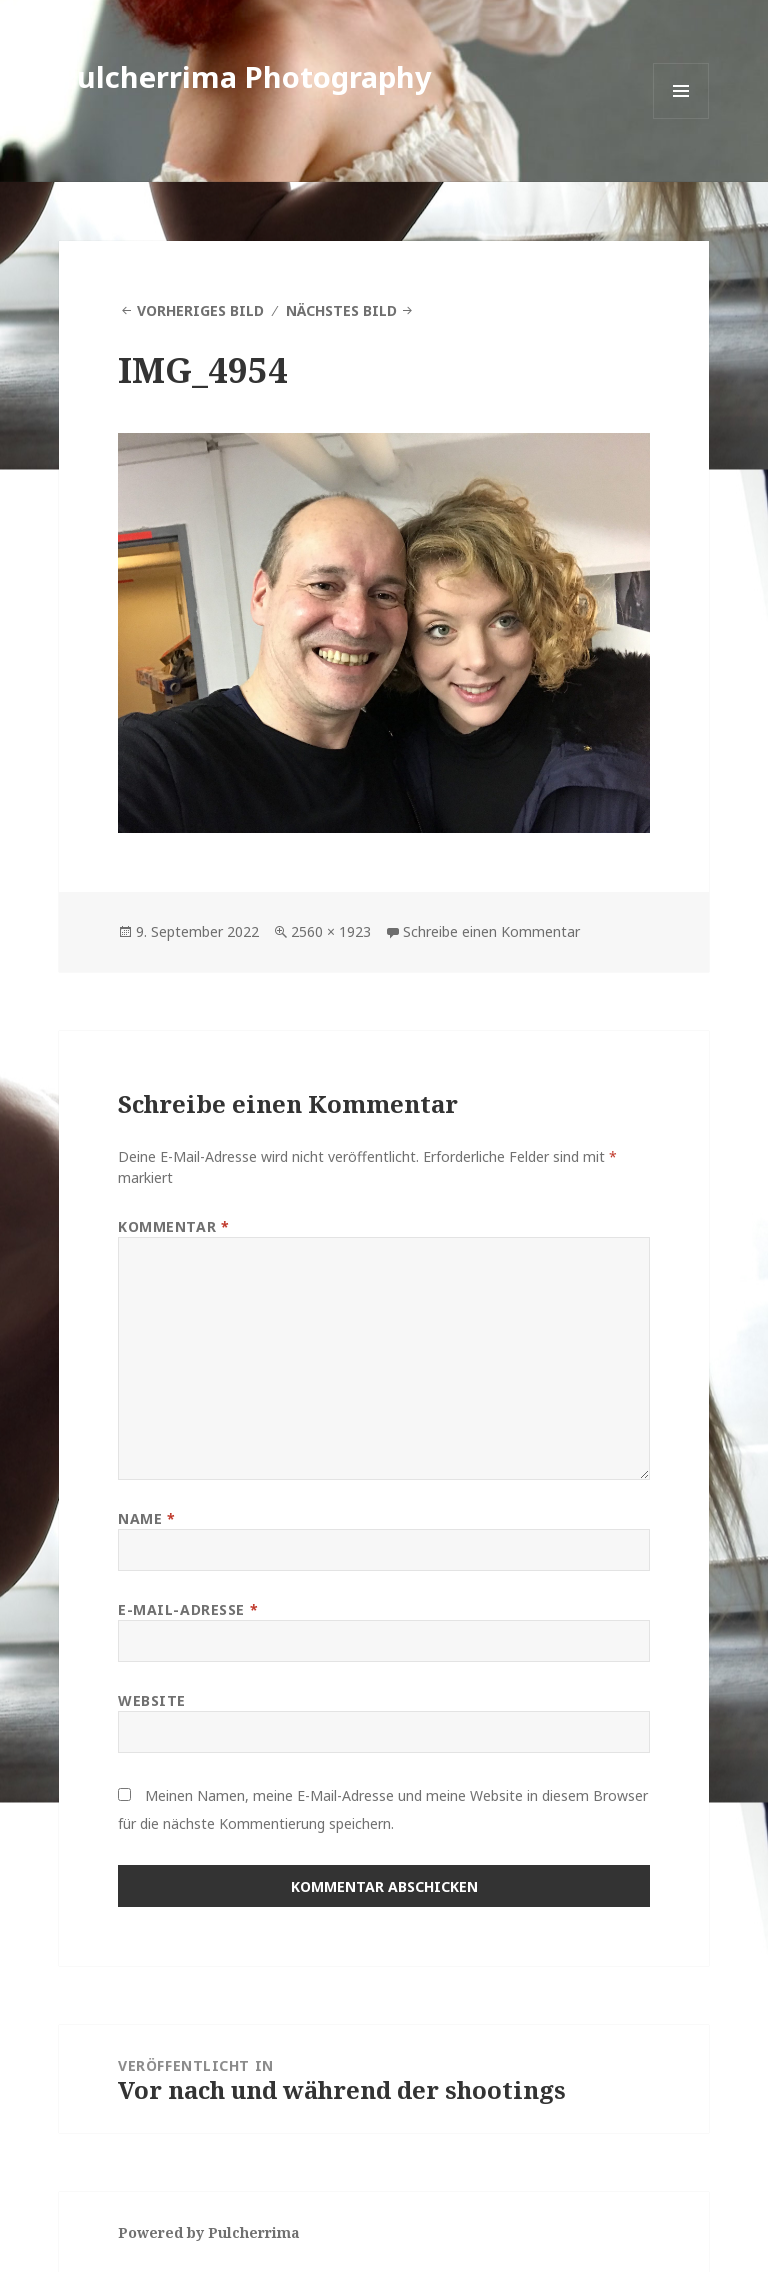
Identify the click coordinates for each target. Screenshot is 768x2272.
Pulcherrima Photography (245, 76)
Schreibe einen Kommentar (491, 931)
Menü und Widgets (681, 118)
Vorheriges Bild (200, 310)
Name (146, 1518)
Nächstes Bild (341, 310)
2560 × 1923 (331, 931)
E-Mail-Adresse (188, 1609)
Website (152, 1700)
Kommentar (173, 1226)
